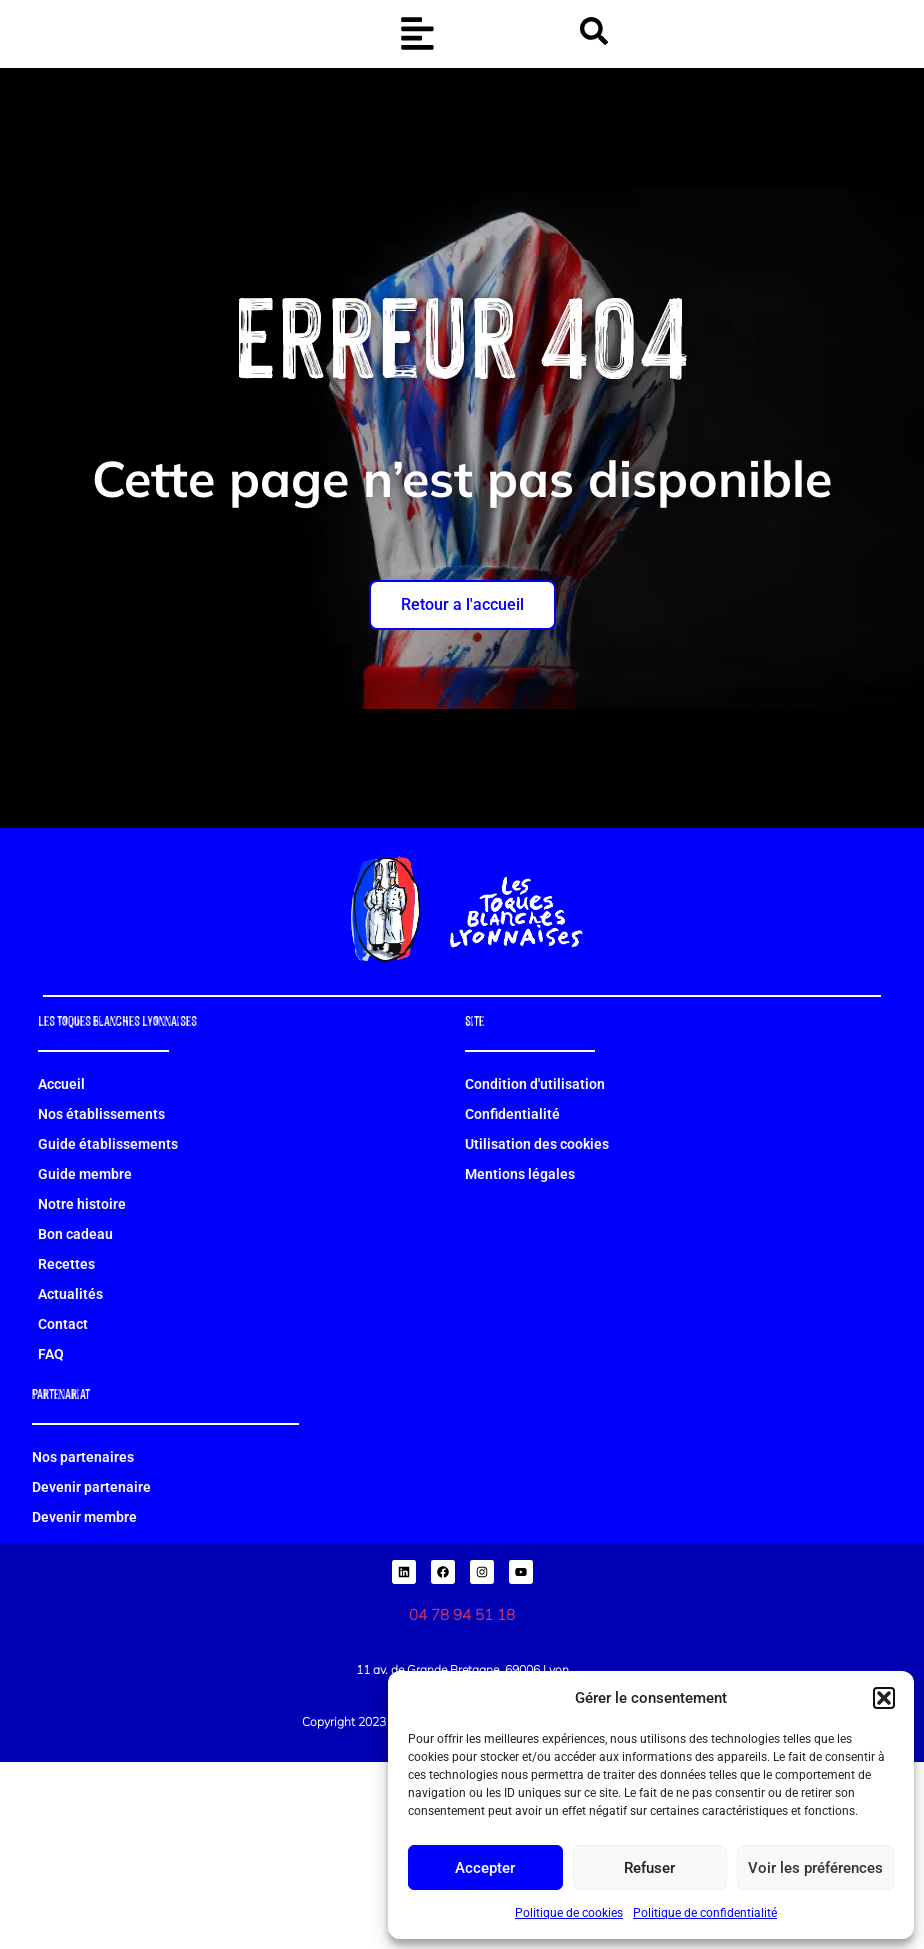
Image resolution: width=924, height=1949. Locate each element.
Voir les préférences (815, 1868)
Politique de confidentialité (705, 1913)
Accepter (485, 1868)
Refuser (649, 1868)
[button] (884, 1687)
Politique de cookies (569, 1913)
